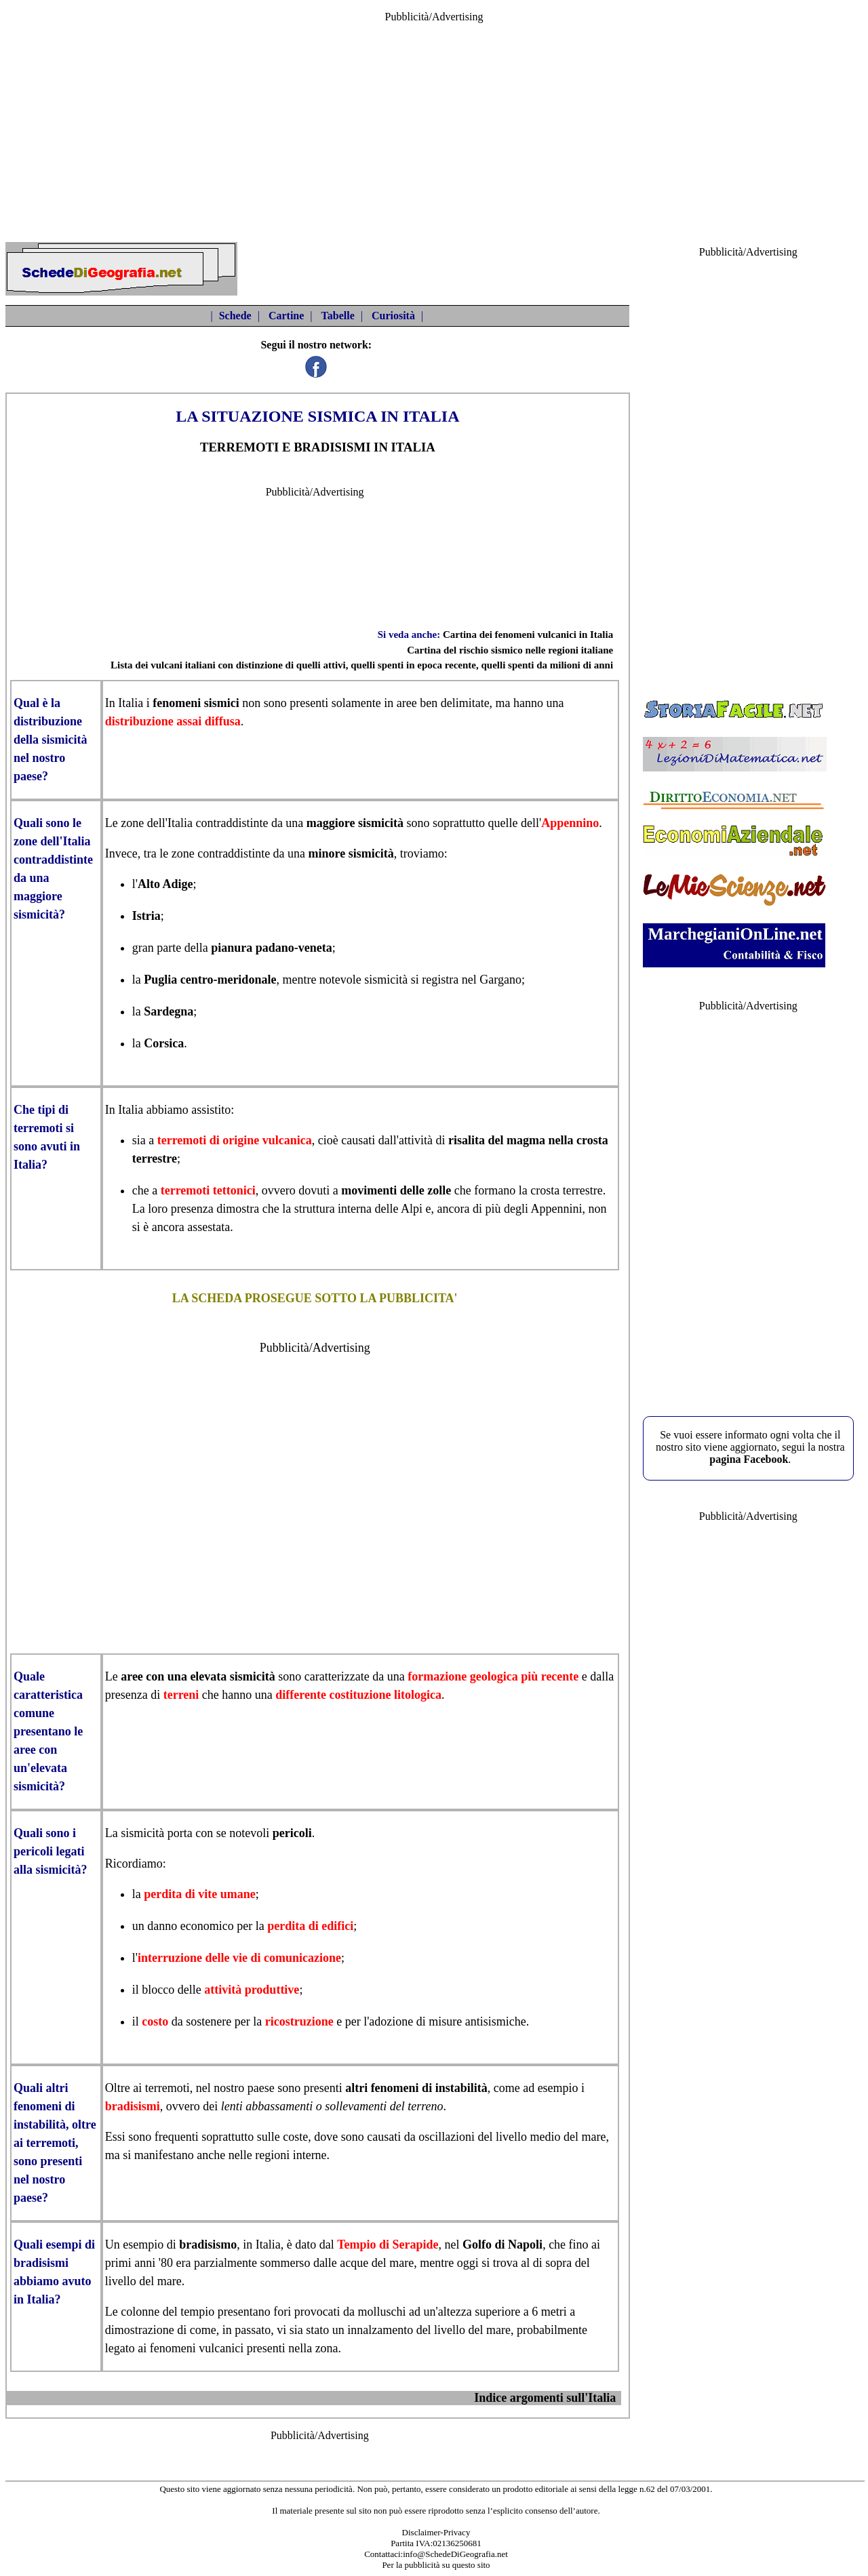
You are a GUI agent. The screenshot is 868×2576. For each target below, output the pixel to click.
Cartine (286, 315)
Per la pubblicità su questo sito (436, 2565)
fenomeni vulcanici (196, 2348)
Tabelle (338, 315)
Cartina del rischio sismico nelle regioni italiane (510, 650)
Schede (235, 315)
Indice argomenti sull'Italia (545, 2397)
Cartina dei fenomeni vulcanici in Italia (528, 634)
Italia (130, 703)
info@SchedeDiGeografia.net (455, 2554)
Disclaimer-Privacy (436, 2532)
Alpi (411, 1208)
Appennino (570, 823)
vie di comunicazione (287, 1958)
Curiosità (393, 315)
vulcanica (287, 1140)
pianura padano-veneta (271, 947)
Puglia (160, 979)
